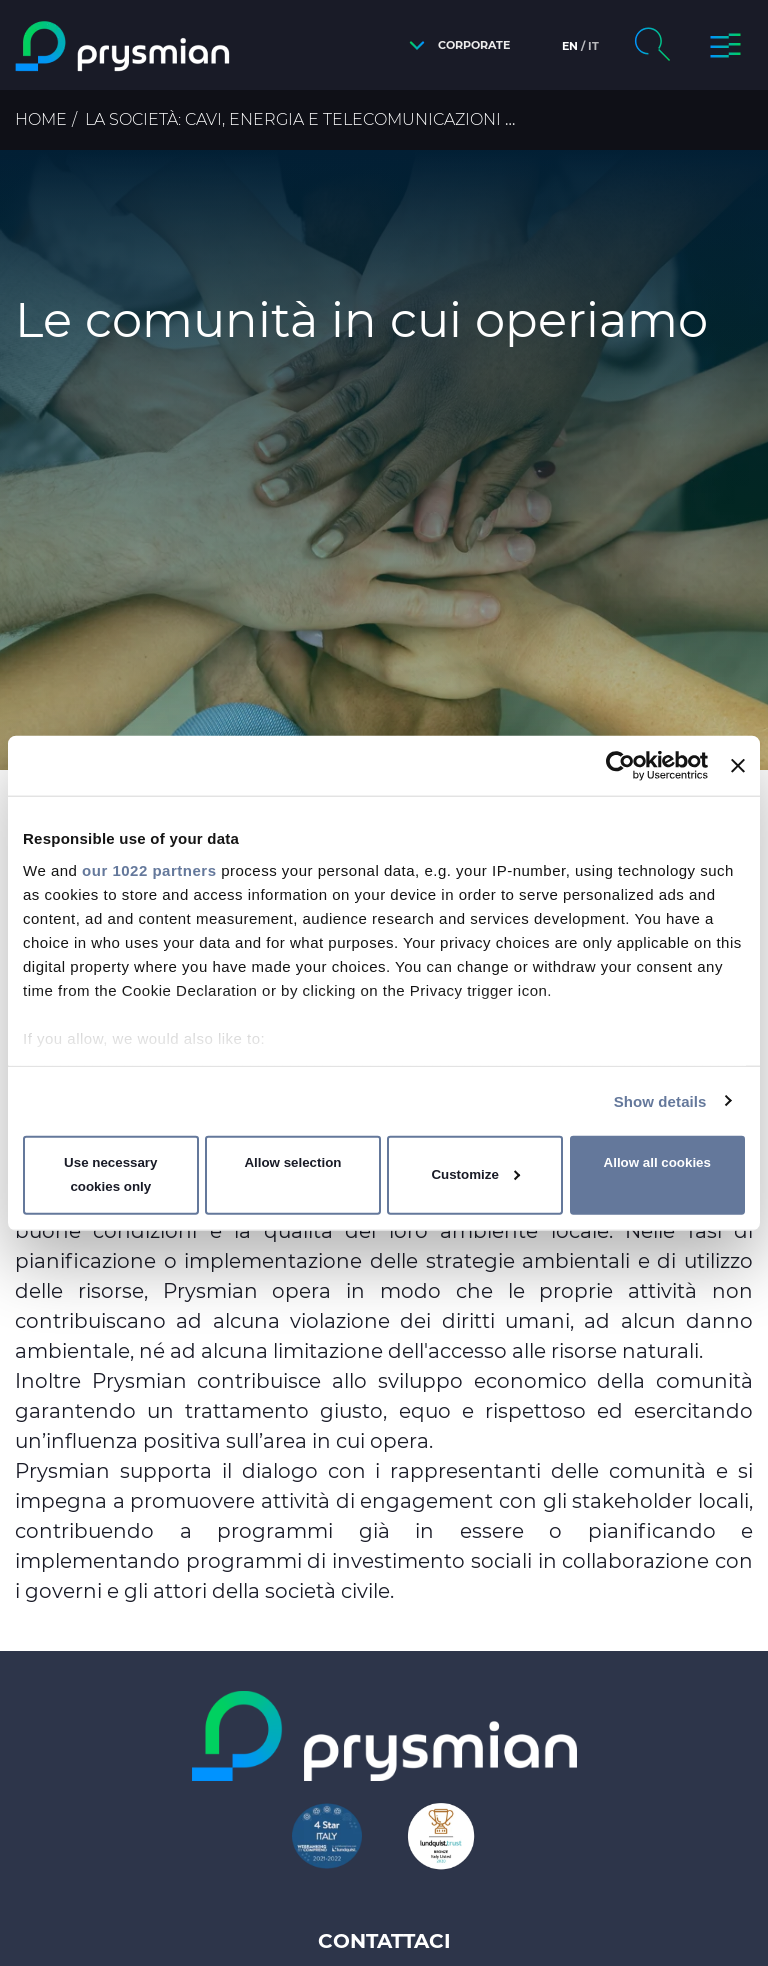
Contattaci (384, 1941)
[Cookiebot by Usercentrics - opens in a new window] (620, 766)
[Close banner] (738, 766)
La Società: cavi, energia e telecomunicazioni (293, 119)
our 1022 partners (149, 869)
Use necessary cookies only (110, 1174)
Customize (475, 1174)
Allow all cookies (657, 1162)
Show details (660, 1100)
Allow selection (292, 1162)
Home (41, 119)
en (570, 46)
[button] (454, 45)
